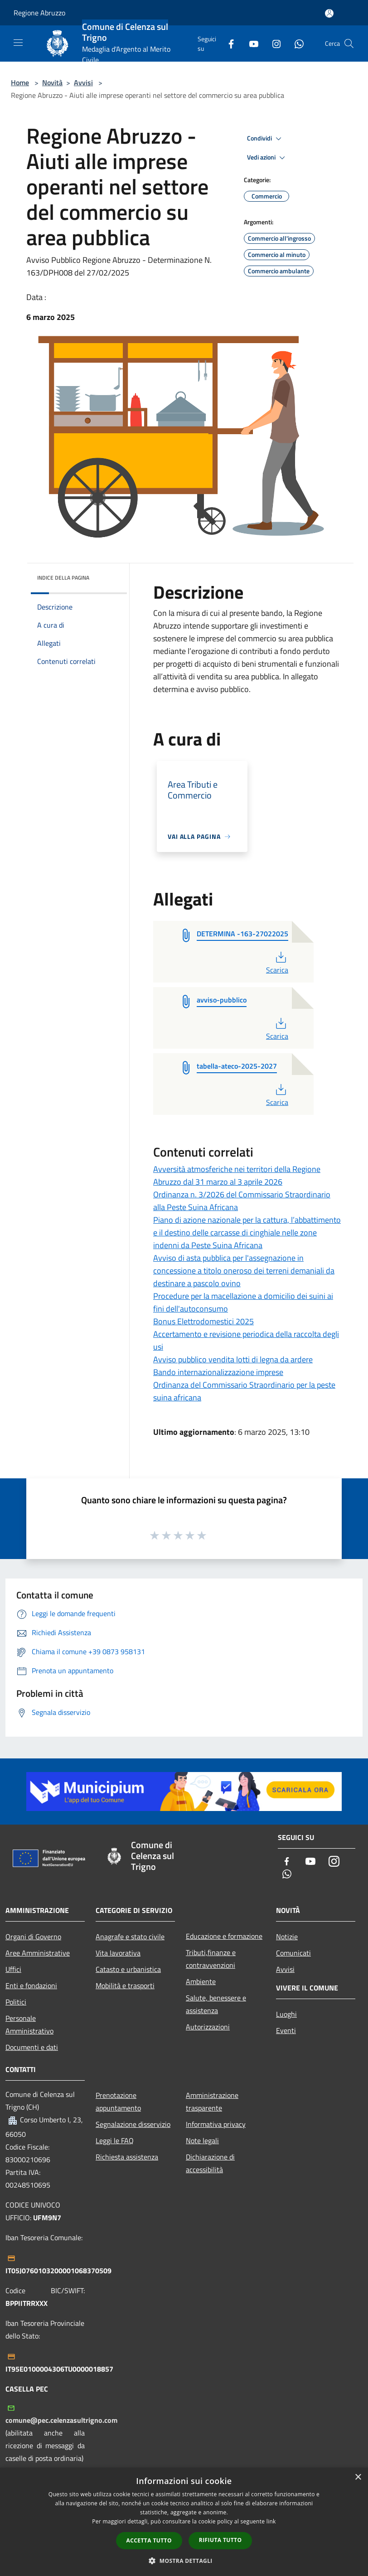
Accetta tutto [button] (149, 2540)
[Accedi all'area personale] (329, 13)
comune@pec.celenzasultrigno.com (61, 2420)
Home (20, 82)
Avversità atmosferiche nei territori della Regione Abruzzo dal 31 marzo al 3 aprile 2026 (236, 1175)
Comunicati (293, 1952)
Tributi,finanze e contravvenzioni (211, 1959)
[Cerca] (349, 43)
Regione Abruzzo (39, 12)
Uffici (13, 1969)
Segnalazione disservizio (133, 2124)
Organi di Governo (33, 1936)
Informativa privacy (216, 2124)
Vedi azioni (267, 157)
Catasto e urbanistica (128, 1969)
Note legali (202, 2140)
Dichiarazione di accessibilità (210, 2163)
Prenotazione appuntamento (118, 2101)
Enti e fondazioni (31, 1985)
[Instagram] (273, 43)
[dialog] (184, 2522)
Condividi (265, 138)
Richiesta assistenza (127, 2156)
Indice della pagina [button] (63, 577)
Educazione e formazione (224, 1936)
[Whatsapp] (295, 43)
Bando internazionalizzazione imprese (218, 1372)
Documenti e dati (31, 2047)
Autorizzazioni (208, 2026)
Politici (15, 2001)
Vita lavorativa (118, 1952)
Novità (52, 82)
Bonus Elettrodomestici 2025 (203, 1321)
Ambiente (201, 1981)
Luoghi (286, 2014)
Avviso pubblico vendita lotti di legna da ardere (233, 1359)
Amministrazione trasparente (212, 2101)
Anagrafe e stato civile (130, 1936)
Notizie (287, 1936)
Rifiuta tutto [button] (220, 2540)
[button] (184, 2560)
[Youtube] (250, 43)
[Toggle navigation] (18, 42)
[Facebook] (227, 43)
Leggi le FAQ (115, 2140)
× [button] (357, 2477)
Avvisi (83, 82)
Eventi (286, 2030)
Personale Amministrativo (29, 2024)
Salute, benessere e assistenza (216, 2004)
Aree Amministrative (37, 1952)
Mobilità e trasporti (125, 1985)
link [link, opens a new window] (271, 2521)
